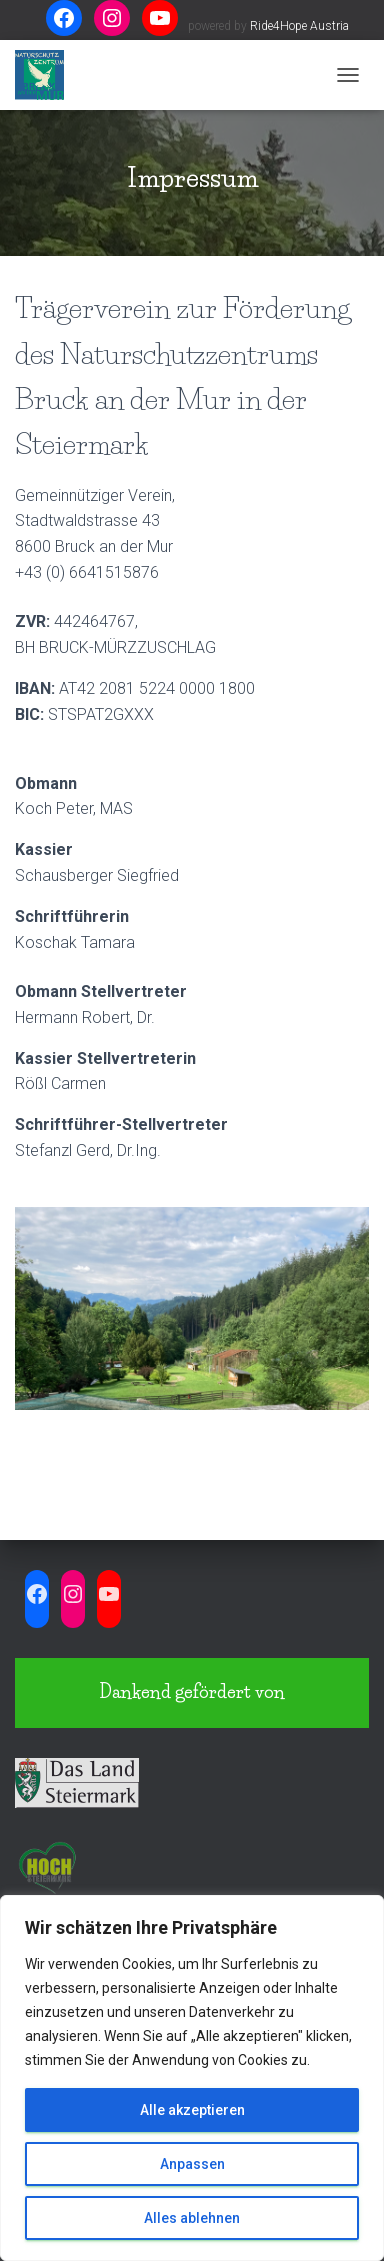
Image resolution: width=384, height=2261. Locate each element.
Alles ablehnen (192, 2218)
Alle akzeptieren (192, 2110)
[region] (192, 2078)
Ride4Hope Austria (299, 26)
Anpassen (192, 2164)
